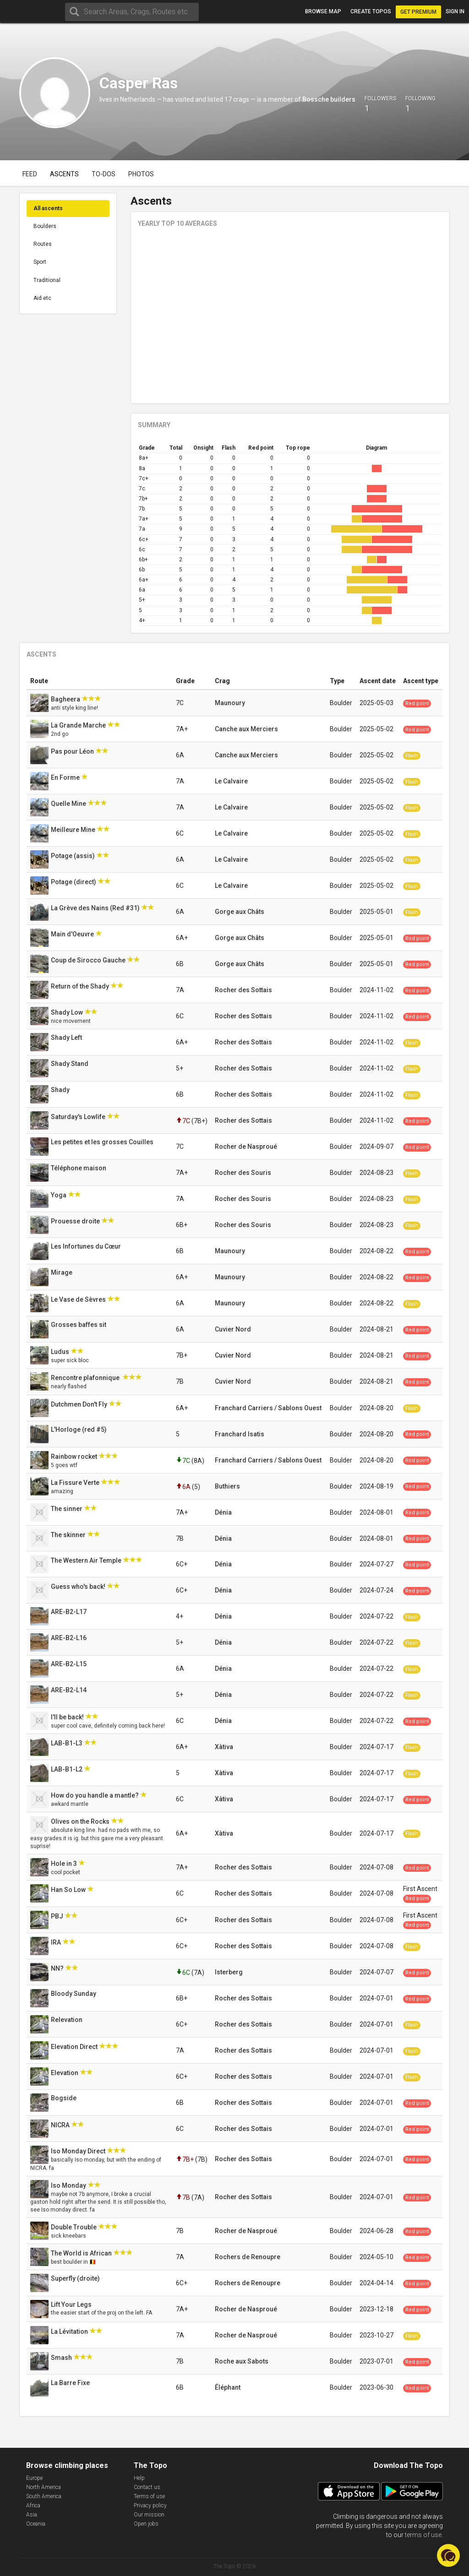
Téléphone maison (80, 1168)
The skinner (69, 1534)
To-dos (103, 174)
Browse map (323, 11)
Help (139, 2478)
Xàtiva (224, 1746)
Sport (39, 262)
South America (43, 2496)
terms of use (423, 2534)
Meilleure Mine (74, 829)
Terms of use (149, 2496)
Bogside (64, 2098)
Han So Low (69, 1889)
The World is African (82, 2253)
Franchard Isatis (239, 1434)
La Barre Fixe (71, 2382)
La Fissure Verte (76, 1482)
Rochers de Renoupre (247, 2257)
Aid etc (42, 298)
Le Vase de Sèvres (79, 1299)
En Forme (66, 777)
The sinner (67, 1508)
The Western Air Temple (87, 1560)
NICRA (61, 2125)
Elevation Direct (75, 2046)
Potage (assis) (73, 855)
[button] (448, 2555)
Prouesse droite (76, 1221)
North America (43, 2487)
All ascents (48, 208)
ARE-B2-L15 (69, 1664)
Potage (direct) (74, 882)
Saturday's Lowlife (79, 1116)
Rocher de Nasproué (246, 1146)
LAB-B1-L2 (67, 1769)
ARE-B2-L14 (69, 1690)
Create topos (370, 11)
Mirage (62, 1272)
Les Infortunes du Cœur (86, 1246)
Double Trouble (74, 2227)
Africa (33, 2505)
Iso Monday (69, 2185)
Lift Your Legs (72, 2304)
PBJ (58, 1916)
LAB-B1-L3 (67, 1743)
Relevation (67, 2019)
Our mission (149, 2514)
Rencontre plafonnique (86, 1377)
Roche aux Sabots (241, 2361)
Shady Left (67, 1037)
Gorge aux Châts (239, 911)
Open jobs (146, 2524)
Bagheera (66, 699)
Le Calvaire (231, 781)
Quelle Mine (69, 803)
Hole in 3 (64, 1863)
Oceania (35, 2524)
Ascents (64, 174)
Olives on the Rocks (81, 1821)
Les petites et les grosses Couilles (103, 1142)
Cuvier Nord (233, 1329)
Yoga (59, 1195)
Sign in (455, 11)
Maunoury (230, 702)
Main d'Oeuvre (73, 934)
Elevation (65, 2072)
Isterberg (229, 1972)
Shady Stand (70, 1063)
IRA (56, 1942)
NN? (58, 1968)
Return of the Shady (80, 986)
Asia (31, 2514)
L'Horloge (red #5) (79, 1429)
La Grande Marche (79, 725)
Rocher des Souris (243, 1172)
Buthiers (227, 1486)
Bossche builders (328, 99)
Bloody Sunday (74, 1993)
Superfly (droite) (76, 2278)
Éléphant (227, 2387)
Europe (34, 2478)
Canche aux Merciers (246, 729)
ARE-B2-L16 (69, 1637)
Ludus (61, 1351)
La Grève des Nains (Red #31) (96, 908)
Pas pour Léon (73, 751)
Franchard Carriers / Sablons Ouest (268, 1408)
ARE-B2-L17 (69, 1611)
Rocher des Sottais (243, 990)
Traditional (46, 280)
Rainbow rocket (74, 1456)
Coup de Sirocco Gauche (89, 960)
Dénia (223, 1512)
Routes (42, 244)
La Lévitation (70, 2331)
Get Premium (418, 12)
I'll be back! (68, 1717)
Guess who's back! (79, 1586)
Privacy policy (150, 2505)
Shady (61, 1089)
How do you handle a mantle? (95, 1795)
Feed (29, 174)
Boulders (44, 226)
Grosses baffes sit (79, 1324)
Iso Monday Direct (79, 2151)
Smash (62, 2357)
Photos (141, 174)
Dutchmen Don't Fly (80, 1404)
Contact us (147, 2487)
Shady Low (67, 1012)
